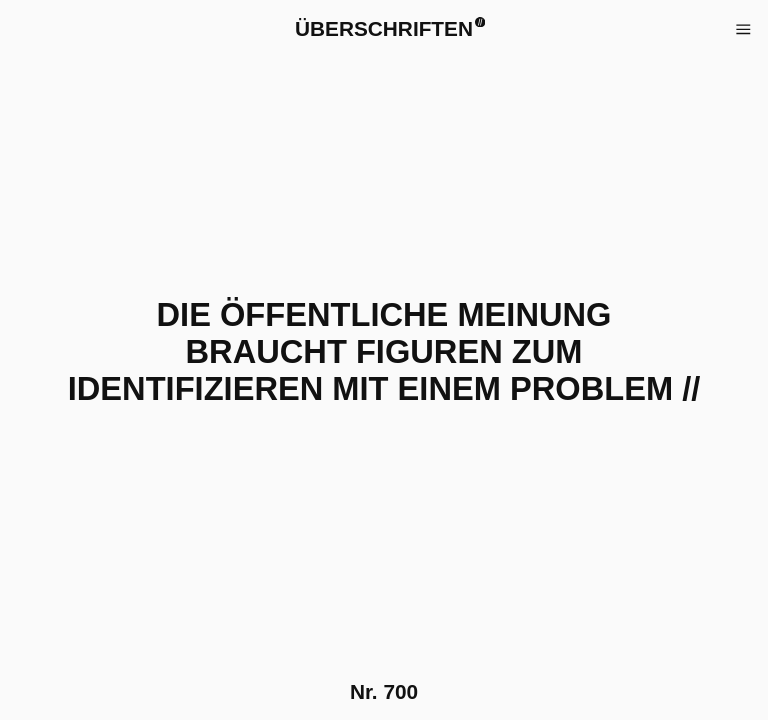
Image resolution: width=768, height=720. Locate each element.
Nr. (384, 691)
